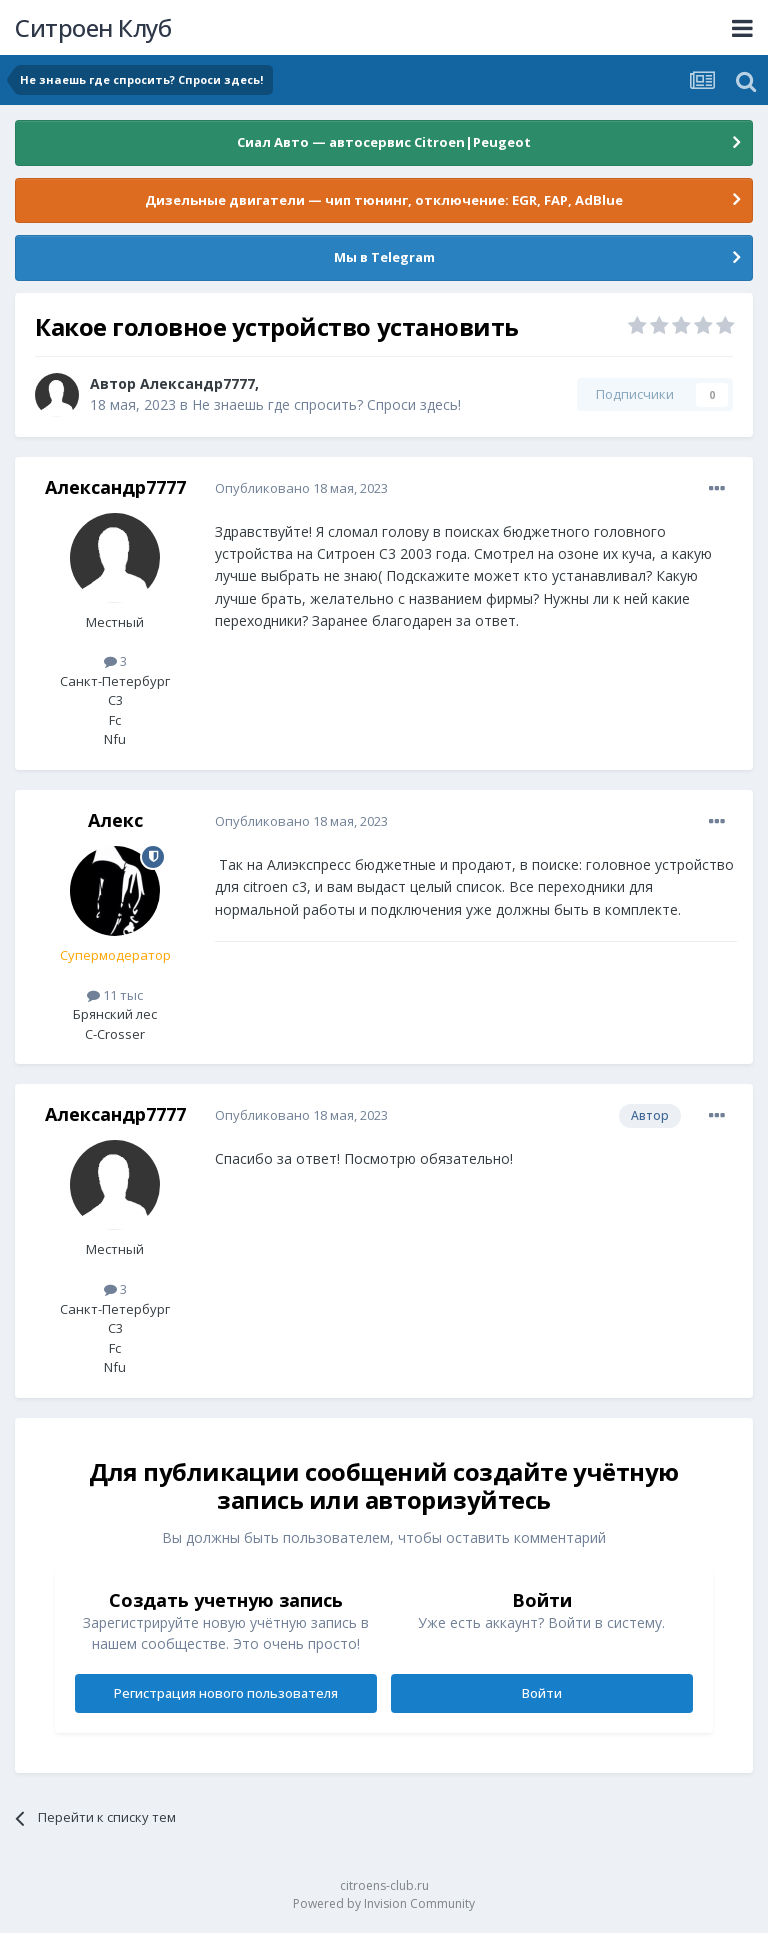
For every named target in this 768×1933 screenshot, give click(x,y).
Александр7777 (197, 383)
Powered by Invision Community (384, 1903)
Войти (542, 1693)
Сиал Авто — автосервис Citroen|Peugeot (384, 142)
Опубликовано (301, 488)
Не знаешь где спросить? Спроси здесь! (326, 404)
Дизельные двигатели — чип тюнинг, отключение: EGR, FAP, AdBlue (384, 200)
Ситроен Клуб (93, 27)
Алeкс (115, 820)
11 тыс (115, 995)
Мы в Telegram (384, 257)
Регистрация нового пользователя (226, 1693)
